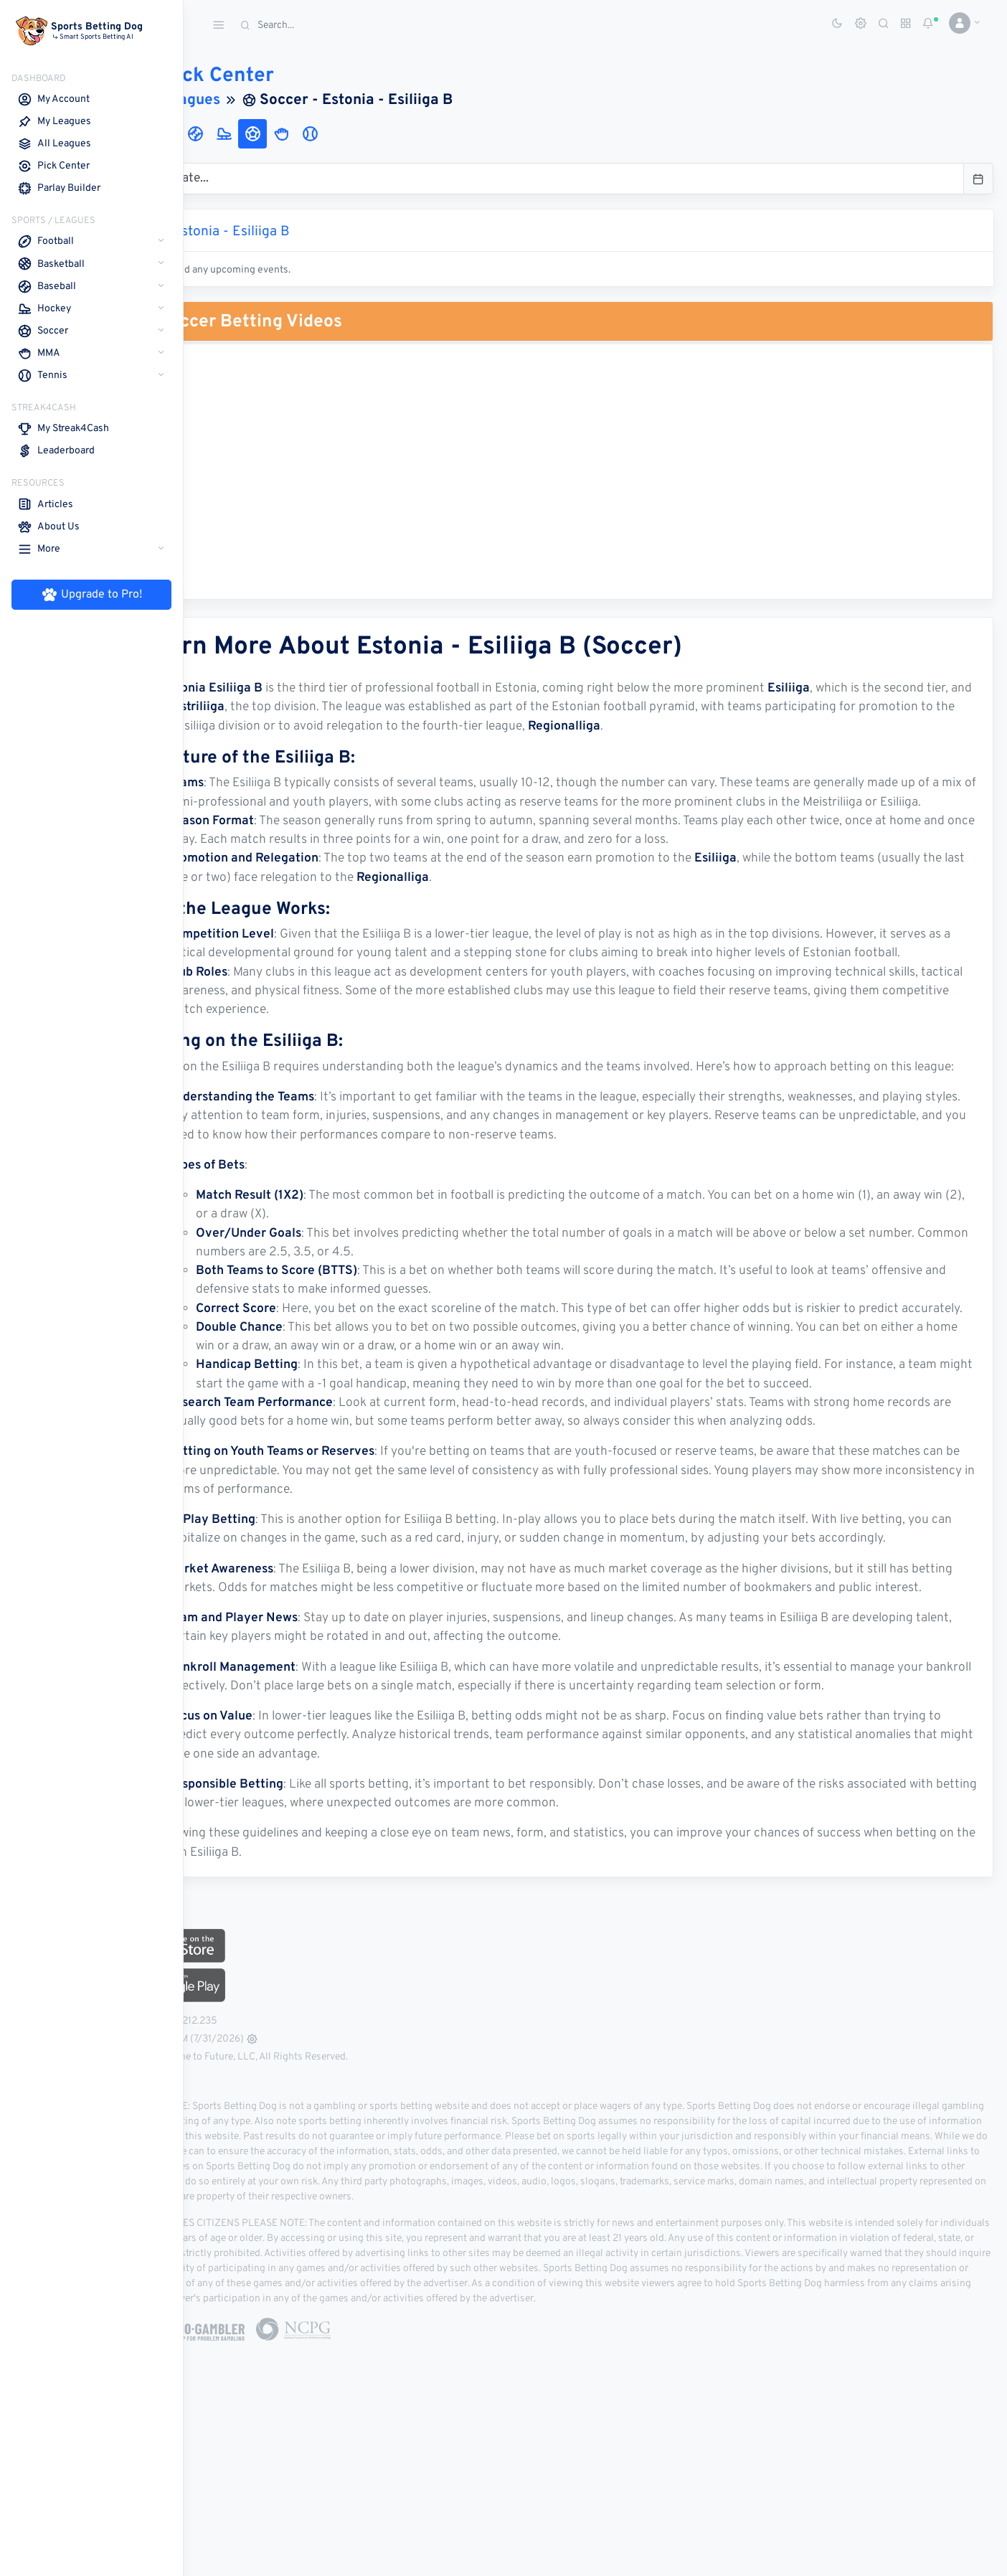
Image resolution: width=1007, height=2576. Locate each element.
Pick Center (278, 76)
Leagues (264, 100)
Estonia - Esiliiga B (305, 231)
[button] (959, 23)
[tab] (211, 133)
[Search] (340, 25)
